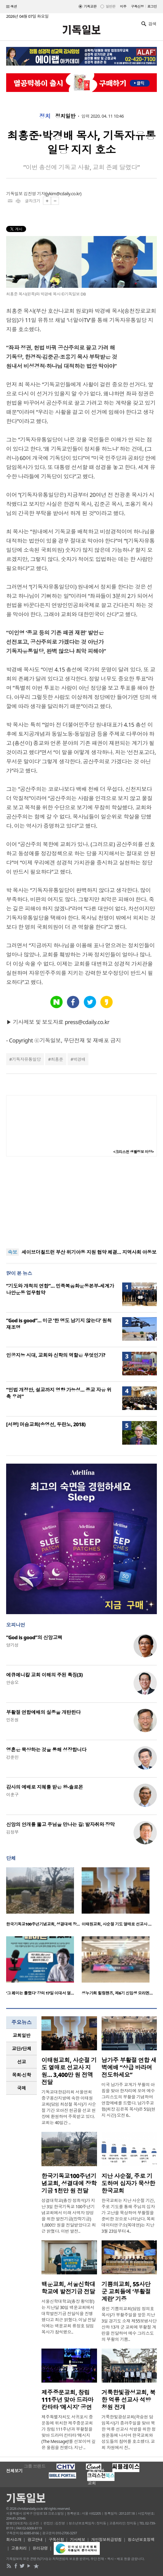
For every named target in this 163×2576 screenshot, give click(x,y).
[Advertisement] (81, 1202)
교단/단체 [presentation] (21, 2048)
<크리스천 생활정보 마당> (133, 1151)
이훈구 (12, 1794)
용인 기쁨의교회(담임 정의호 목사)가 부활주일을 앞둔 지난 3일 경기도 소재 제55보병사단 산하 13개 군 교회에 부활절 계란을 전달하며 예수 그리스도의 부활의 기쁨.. (129, 2324)
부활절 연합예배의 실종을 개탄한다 (43, 1712)
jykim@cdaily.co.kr (63, 193)
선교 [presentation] (21, 2062)
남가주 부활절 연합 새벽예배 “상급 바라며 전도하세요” (129, 2067)
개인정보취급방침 (106, 2539)
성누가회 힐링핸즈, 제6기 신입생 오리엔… (117, 1993)
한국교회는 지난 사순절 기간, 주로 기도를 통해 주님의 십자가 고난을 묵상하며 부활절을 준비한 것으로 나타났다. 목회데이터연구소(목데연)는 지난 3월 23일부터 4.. (128, 2215)
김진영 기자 (34, 193)
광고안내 (35, 2539)
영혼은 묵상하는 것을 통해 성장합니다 (46, 1749)
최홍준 (57, 1059)
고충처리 (19, 2548)
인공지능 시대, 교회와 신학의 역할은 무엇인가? (55, 1355)
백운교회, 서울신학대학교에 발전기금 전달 (68, 2288)
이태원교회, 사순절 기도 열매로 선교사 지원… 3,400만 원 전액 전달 (69, 2071)
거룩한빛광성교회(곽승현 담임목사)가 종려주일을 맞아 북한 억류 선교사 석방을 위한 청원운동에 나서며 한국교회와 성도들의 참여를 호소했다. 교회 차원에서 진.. (129, 2432)
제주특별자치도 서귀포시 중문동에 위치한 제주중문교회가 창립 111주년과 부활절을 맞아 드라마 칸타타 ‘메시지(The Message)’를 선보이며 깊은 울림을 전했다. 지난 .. (68, 2432)
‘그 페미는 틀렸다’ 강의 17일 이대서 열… (40, 1993)
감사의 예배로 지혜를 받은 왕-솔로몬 (44, 1787)
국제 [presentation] (21, 2088)
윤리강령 (40, 2548)
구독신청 (137, 6)
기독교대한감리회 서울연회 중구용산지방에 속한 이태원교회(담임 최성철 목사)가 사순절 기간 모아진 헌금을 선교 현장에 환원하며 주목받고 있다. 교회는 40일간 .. (68, 2107)
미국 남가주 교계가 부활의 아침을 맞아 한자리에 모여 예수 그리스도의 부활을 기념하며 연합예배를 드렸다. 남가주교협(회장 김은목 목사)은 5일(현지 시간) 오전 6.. (128, 2100)
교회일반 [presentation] (21, 2035)
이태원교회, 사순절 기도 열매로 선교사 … (116, 1924)
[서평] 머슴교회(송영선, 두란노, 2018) (46, 1424)
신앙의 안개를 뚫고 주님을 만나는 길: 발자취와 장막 (60, 1824)
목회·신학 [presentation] (21, 2075)
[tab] (21, 2035)
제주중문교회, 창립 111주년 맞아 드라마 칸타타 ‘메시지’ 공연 (67, 2399)
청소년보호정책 (141, 2539)
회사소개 (13, 2539)
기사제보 (77, 2539)
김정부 (12, 1832)
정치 (45, 116)
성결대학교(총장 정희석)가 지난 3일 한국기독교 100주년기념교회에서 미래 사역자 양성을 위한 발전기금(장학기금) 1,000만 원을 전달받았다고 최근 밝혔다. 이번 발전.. (68, 2215)
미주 (123, 6)
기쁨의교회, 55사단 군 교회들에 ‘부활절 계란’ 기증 (126, 2291)
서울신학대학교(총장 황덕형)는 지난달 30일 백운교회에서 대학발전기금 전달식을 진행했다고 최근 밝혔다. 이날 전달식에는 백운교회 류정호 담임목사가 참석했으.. (68, 2316)
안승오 (12, 1682)
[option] (44, 1898)
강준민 (12, 1757)
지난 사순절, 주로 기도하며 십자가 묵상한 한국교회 (128, 2183)
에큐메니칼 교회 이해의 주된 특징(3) (44, 1674)
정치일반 (65, 116)
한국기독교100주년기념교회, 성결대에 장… (43, 1924)
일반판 (110, 6)
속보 (12, 1252)
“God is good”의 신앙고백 (34, 1637)
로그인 (152, 6)
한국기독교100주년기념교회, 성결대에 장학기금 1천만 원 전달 (69, 2183)
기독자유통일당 (26, 1059)
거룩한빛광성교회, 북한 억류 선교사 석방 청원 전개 (128, 2399)
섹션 (11, 7)
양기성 (12, 1645)
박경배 (79, 1059)
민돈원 (12, 1720)
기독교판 (90, 6)
